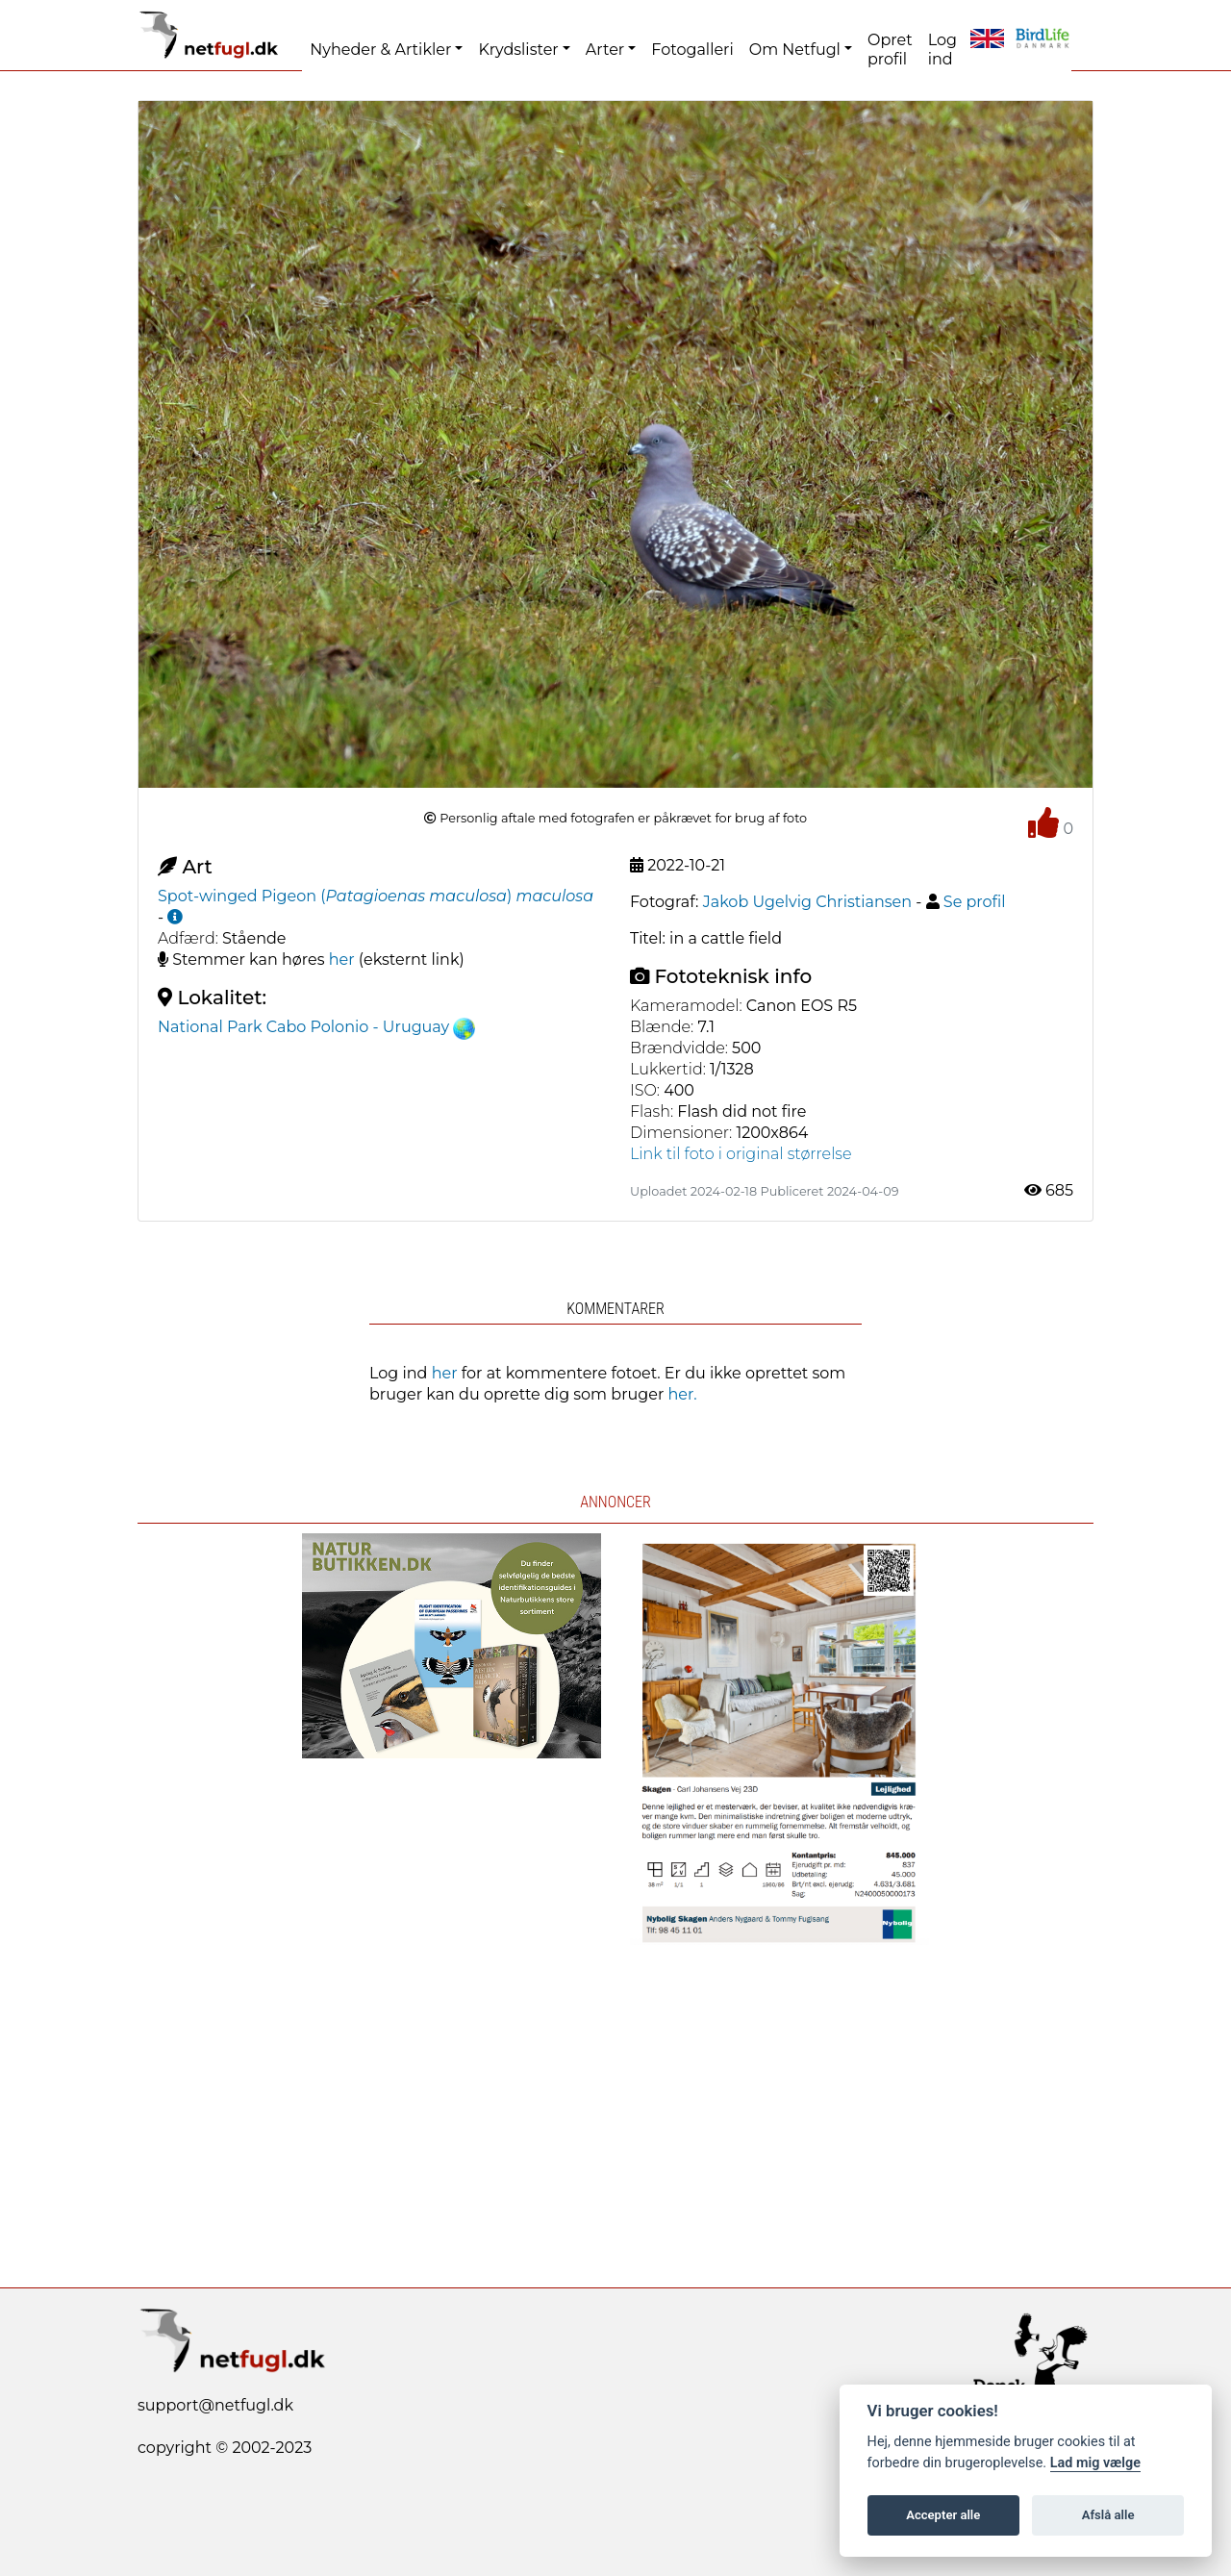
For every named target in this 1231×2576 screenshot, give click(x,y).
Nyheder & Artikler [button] (380, 49)
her (342, 959)
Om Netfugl (795, 49)
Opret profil (890, 49)
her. (682, 1394)
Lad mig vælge (1095, 2463)
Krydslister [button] (518, 49)
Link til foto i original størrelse (741, 1154)
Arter (605, 49)
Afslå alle (1108, 2515)
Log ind (942, 49)
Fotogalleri (692, 49)
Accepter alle (943, 2515)
